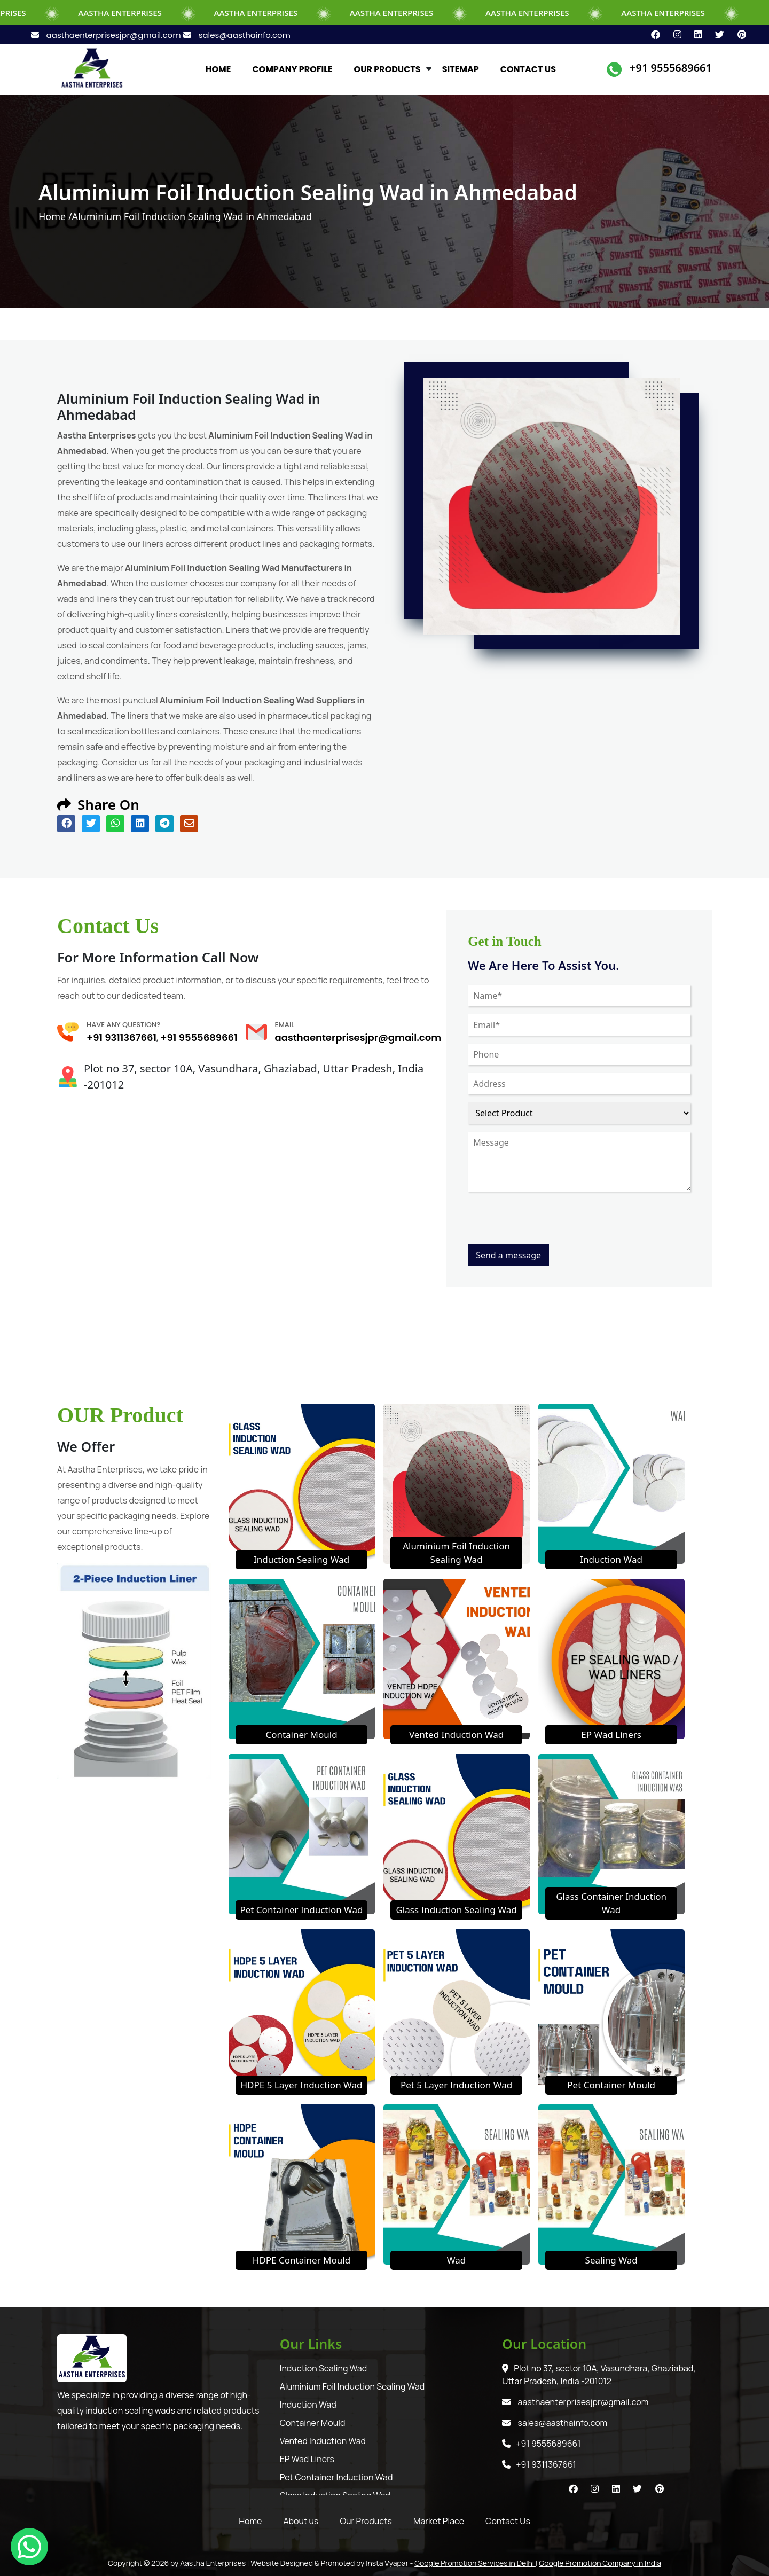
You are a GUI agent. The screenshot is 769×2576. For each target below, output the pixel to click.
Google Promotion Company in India (600, 2563)
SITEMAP (460, 69)
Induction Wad (611, 1559)
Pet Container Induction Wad (301, 1910)
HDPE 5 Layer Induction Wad (301, 2085)
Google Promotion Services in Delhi (475, 2563)
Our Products (366, 2521)
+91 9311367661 (121, 1037)
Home (250, 2521)
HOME (218, 69)
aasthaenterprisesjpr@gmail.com (107, 35)
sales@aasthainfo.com (237, 35)
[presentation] (549, 1223)
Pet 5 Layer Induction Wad (456, 2085)
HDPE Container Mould (301, 2260)
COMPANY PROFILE (292, 69)
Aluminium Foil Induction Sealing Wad (352, 2386)
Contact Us (507, 2521)
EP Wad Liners (611, 1734)
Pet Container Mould (611, 2085)
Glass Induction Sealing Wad (456, 1910)
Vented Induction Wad (456, 1734)
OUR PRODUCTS (387, 69)
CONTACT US (528, 69)
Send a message (508, 1255)
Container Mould (301, 1734)
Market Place (438, 2521)
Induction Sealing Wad (301, 1559)
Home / (55, 216)
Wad (456, 2260)
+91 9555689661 (671, 67)
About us (300, 2521)
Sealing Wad (611, 2260)
